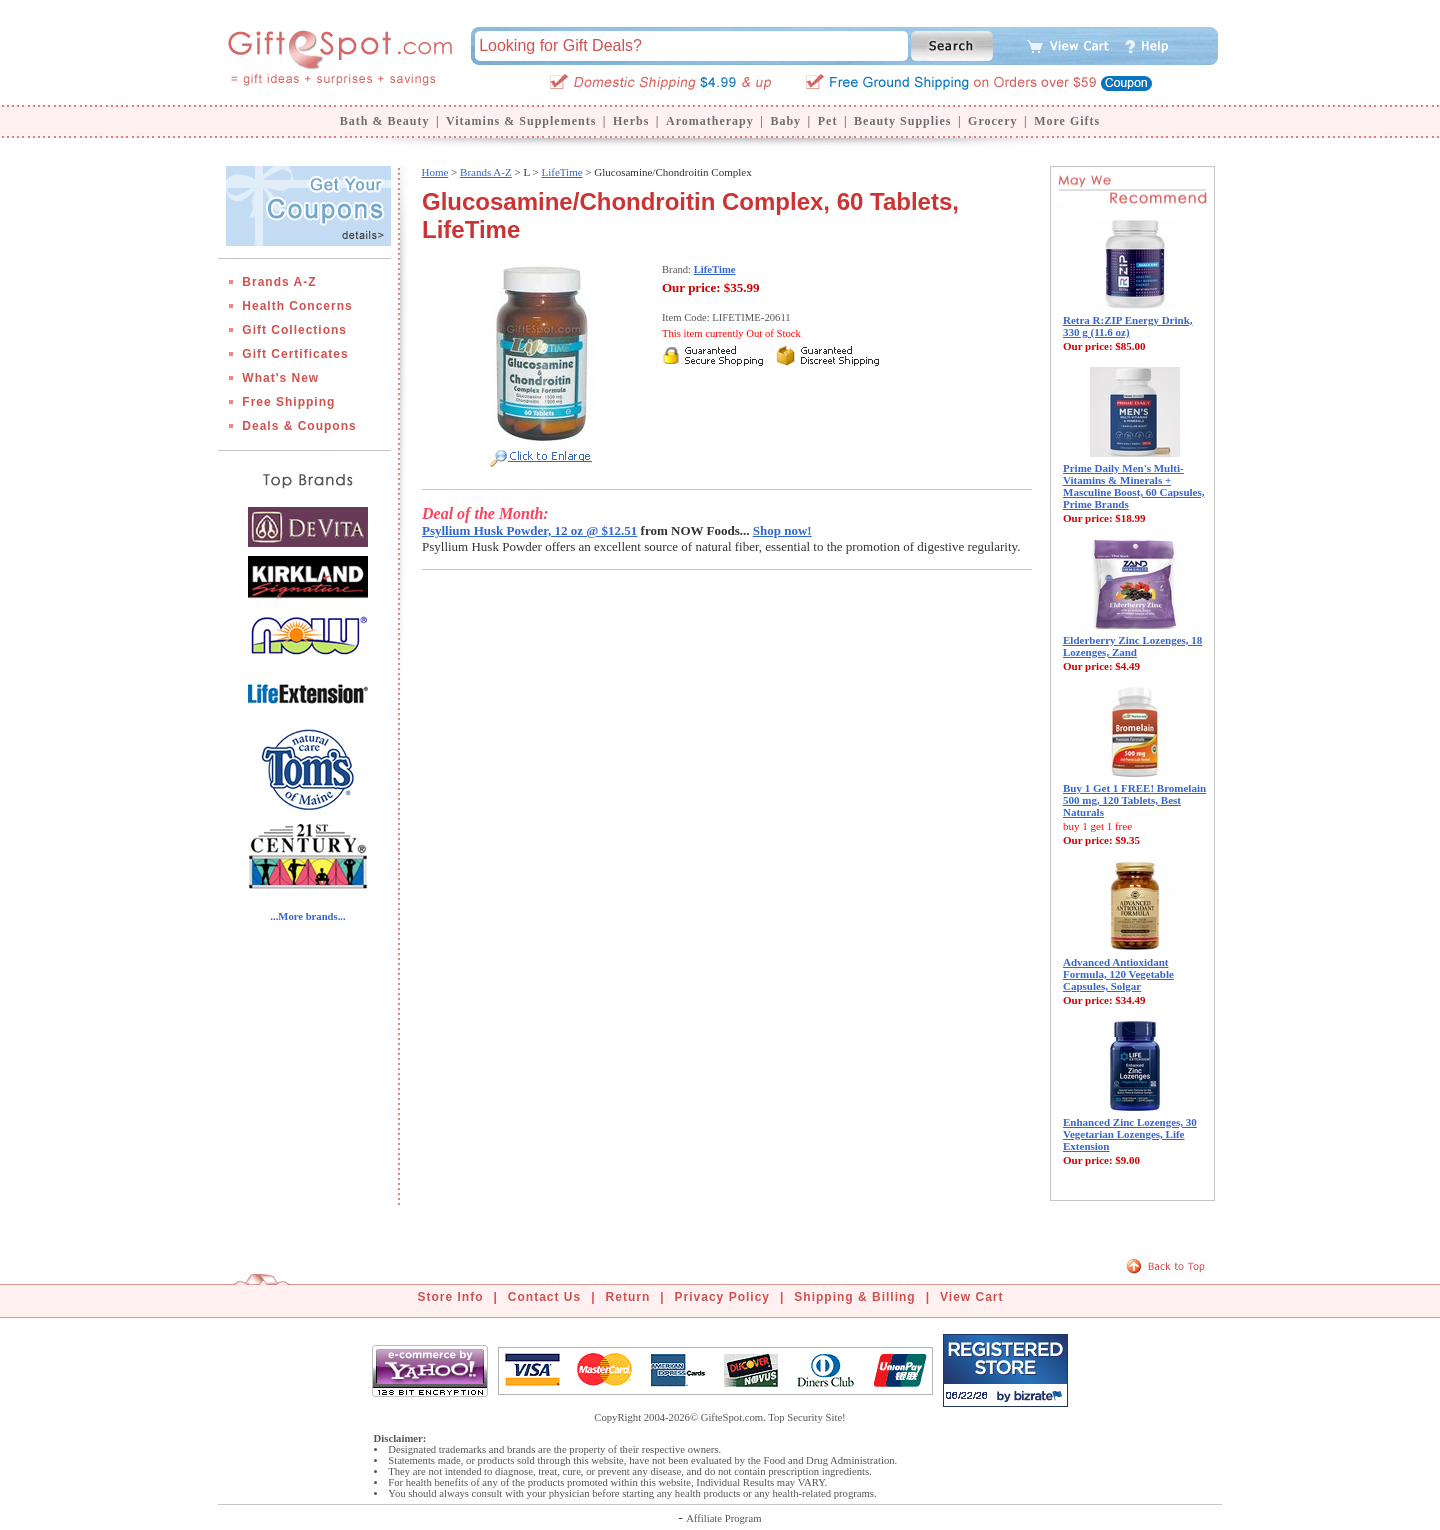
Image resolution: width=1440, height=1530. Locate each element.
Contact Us (544, 1297)
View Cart (971, 1297)
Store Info (451, 1297)
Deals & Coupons (299, 426)
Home (434, 172)
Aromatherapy (710, 121)
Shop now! (782, 530)
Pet (828, 121)
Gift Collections (294, 330)
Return (628, 1297)
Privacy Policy (722, 1297)
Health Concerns (297, 306)
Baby (785, 121)
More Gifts (1067, 121)
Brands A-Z (279, 282)
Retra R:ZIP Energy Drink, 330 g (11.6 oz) (1128, 326)
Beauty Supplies (902, 121)
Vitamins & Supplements (521, 121)
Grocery (992, 121)
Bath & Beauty (385, 121)
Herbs (631, 121)
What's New (280, 378)
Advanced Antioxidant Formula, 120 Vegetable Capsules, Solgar (1118, 974)
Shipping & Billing (854, 1297)
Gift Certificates (295, 354)
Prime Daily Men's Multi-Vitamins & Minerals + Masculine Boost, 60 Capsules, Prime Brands (1134, 486)
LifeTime (561, 172)
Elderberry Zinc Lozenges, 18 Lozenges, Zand (1132, 646)
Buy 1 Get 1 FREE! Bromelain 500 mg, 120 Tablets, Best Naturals (1134, 800)
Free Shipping (288, 402)
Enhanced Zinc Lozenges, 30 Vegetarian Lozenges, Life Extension (1130, 1134)
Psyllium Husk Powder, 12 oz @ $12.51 (529, 530)
